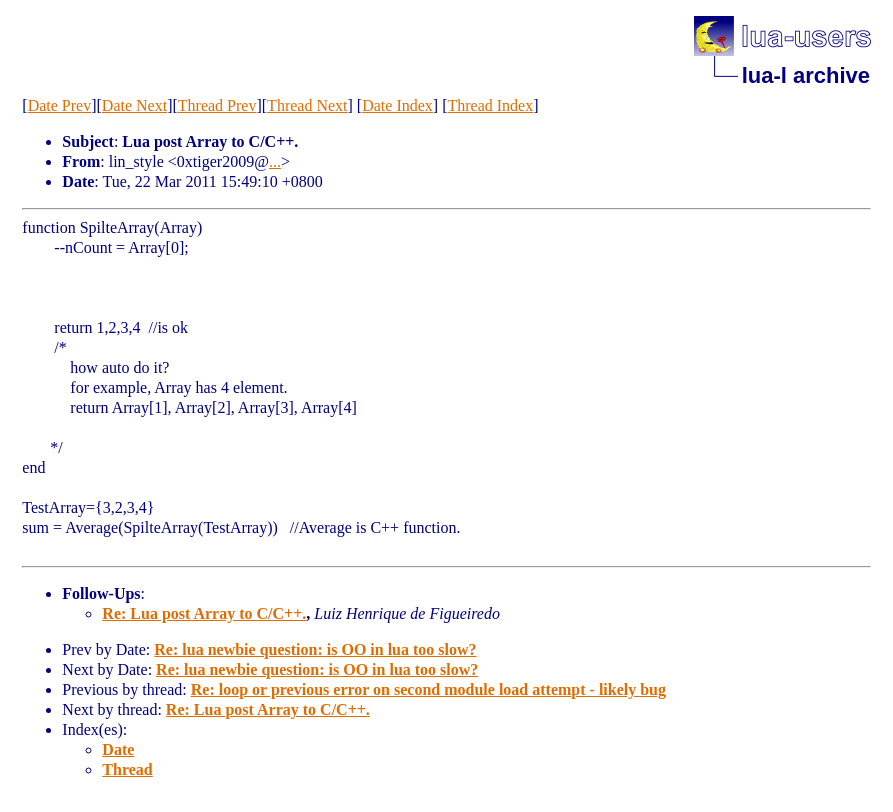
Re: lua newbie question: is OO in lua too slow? (315, 649)
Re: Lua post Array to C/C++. (204, 613)
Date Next (134, 105)
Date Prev (60, 105)
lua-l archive (806, 75)
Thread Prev (217, 105)
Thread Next (307, 105)
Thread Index (490, 105)
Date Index (397, 105)
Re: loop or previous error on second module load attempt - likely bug (428, 689)
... (275, 161)
